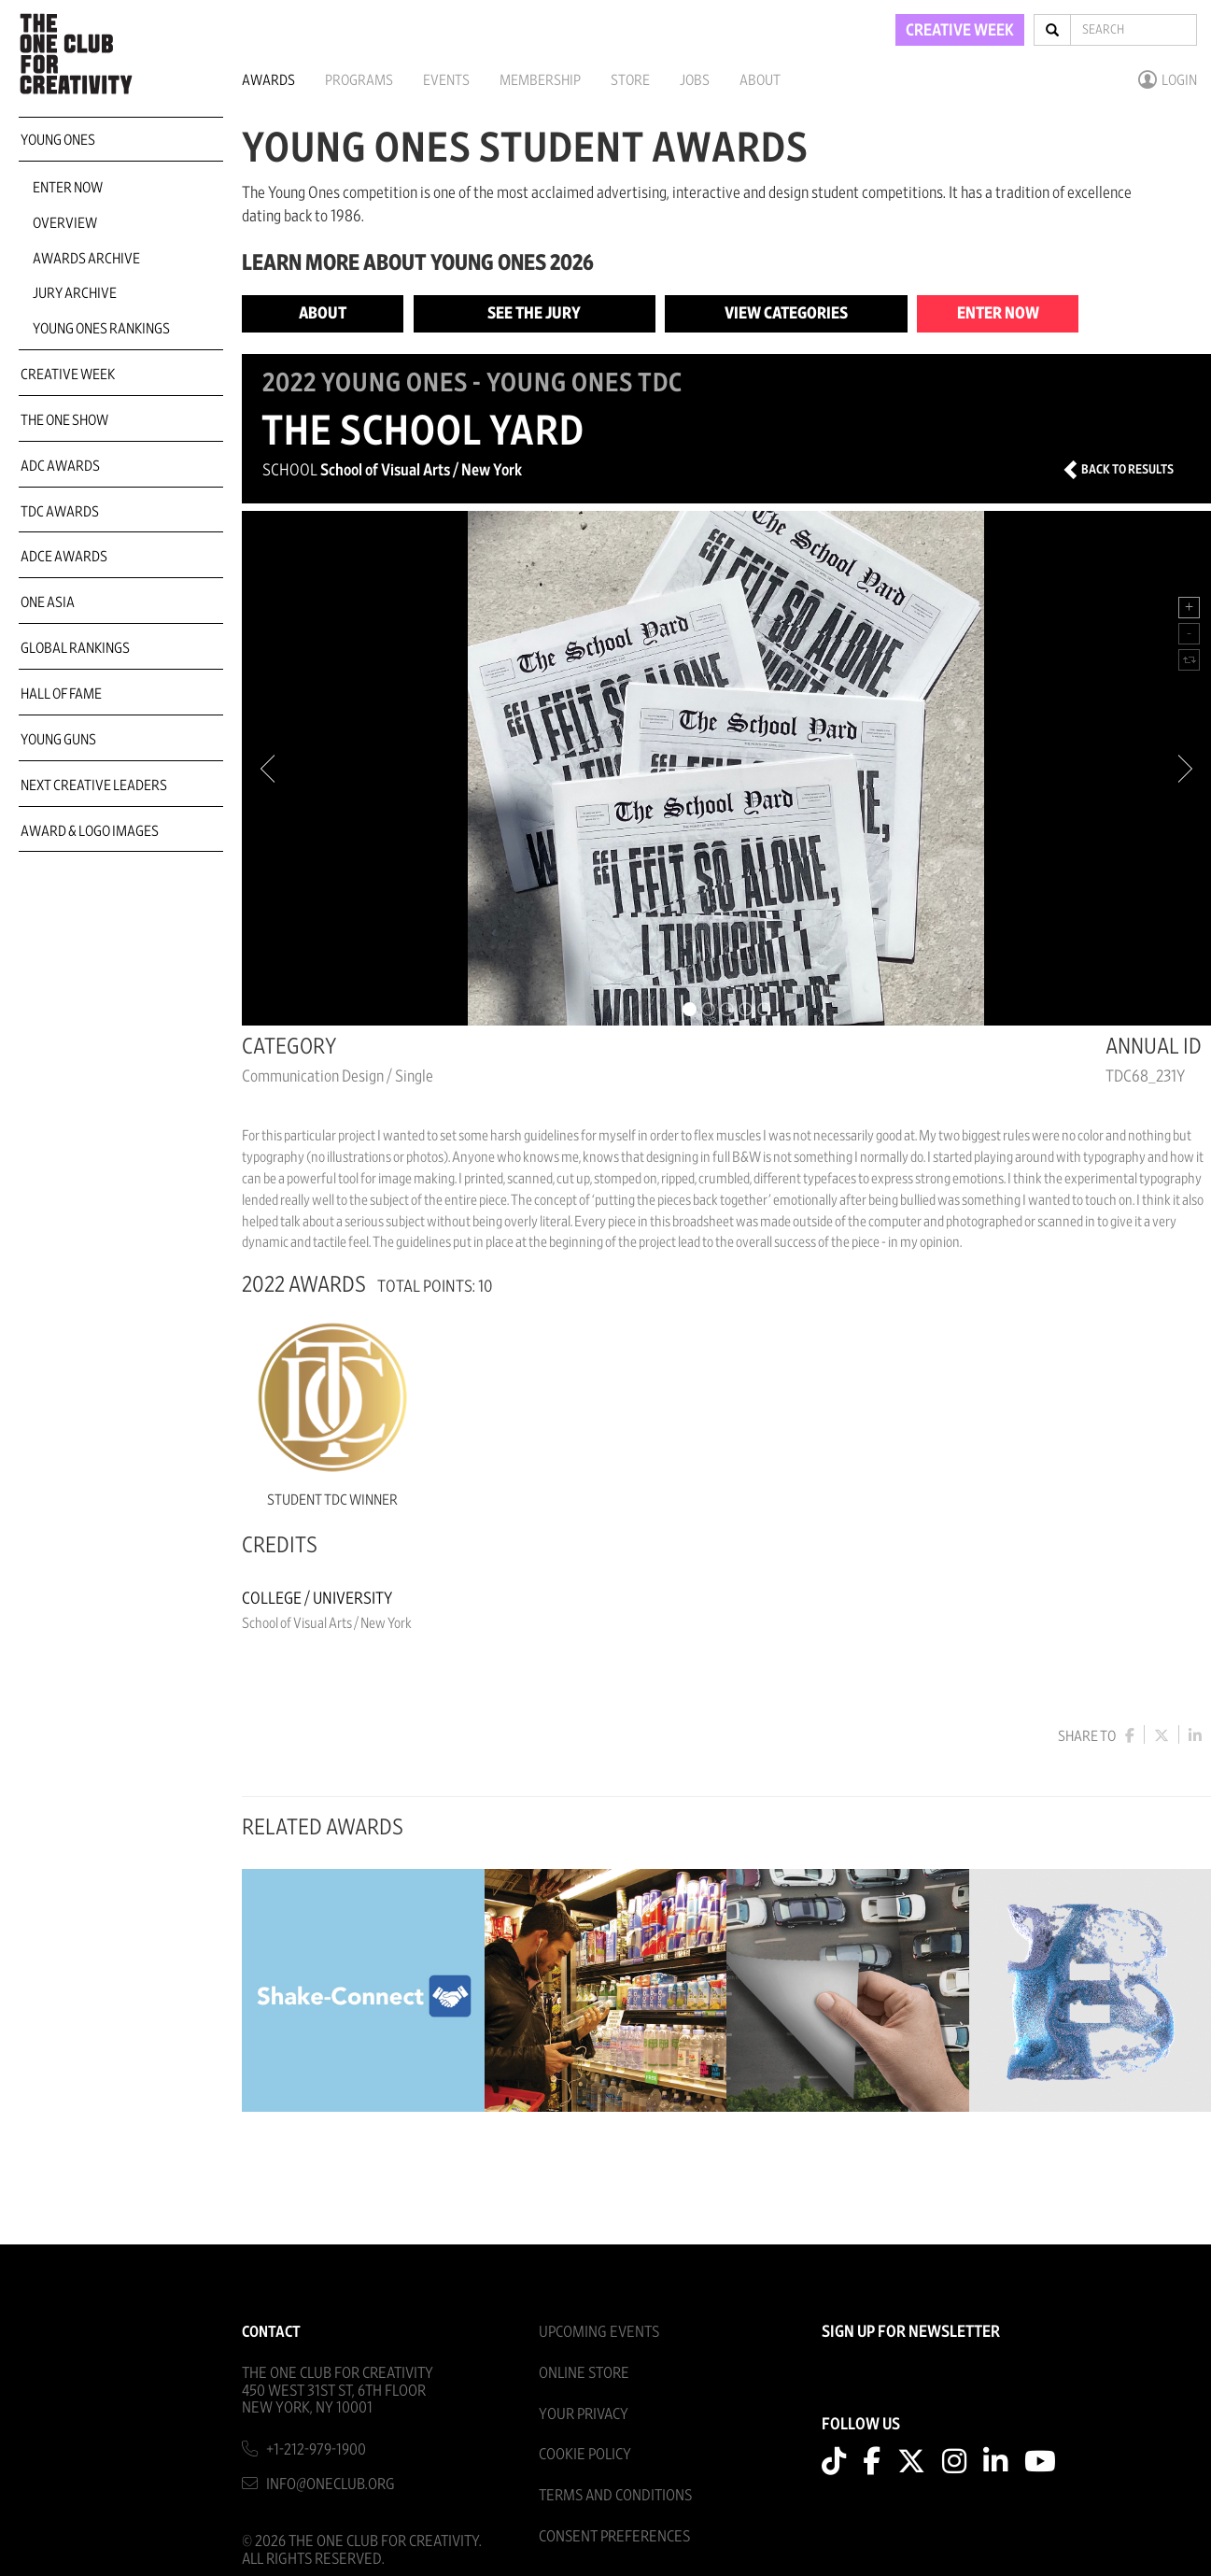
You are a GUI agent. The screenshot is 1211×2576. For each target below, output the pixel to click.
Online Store (584, 2373)
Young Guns (58, 739)
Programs (359, 80)
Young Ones (58, 140)
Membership (540, 80)
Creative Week (68, 374)
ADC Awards (60, 466)
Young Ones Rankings (101, 328)
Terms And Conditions (615, 2495)
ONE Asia (48, 602)
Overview (65, 223)
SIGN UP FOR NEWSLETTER (911, 2332)
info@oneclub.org (330, 2484)
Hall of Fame (61, 693)
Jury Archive (75, 293)
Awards (268, 80)
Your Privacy (583, 2414)
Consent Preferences (614, 2536)
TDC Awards (60, 511)
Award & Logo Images (90, 831)
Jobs (695, 80)
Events (446, 80)
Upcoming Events (599, 2332)
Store (630, 80)
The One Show (64, 420)
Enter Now (68, 187)
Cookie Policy (585, 2454)
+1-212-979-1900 (316, 2449)
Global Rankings (75, 648)
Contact (271, 2332)
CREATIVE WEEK (960, 30)
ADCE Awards (64, 556)
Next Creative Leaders (94, 785)
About (760, 80)
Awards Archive (86, 258)
